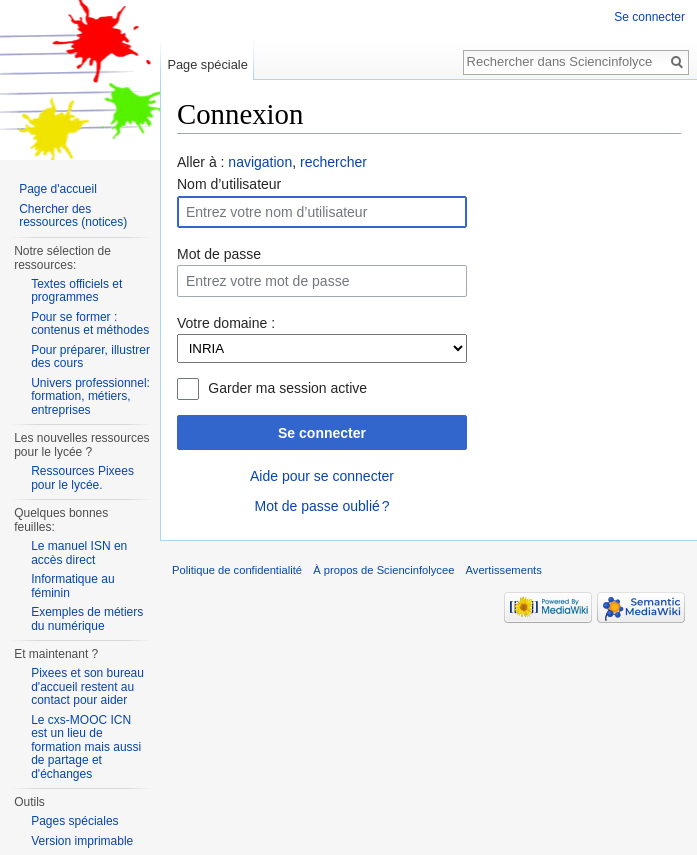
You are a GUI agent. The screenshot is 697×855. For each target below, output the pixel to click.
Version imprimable (82, 841)
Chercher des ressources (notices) (73, 216)
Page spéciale (207, 64)
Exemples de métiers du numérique (87, 619)
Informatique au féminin (72, 586)
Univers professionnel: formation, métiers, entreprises (90, 396)
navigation (260, 162)
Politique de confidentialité (237, 570)
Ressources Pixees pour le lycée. (82, 478)
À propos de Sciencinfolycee (383, 570)
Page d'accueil (58, 189)
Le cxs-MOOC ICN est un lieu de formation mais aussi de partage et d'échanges (86, 747)
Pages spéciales (74, 821)
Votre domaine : (226, 323)
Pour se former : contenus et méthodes (90, 324)
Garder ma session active (287, 388)
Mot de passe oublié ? (321, 506)
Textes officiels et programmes (76, 291)
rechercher (333, 162)
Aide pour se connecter (322, 476)
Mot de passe (219, 254)
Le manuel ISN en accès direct (79, 553)
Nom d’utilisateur (229, 184)
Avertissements (504, 570)
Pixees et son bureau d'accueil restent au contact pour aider (87, 686)
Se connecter (322, 433)
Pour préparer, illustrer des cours (90, 357)
